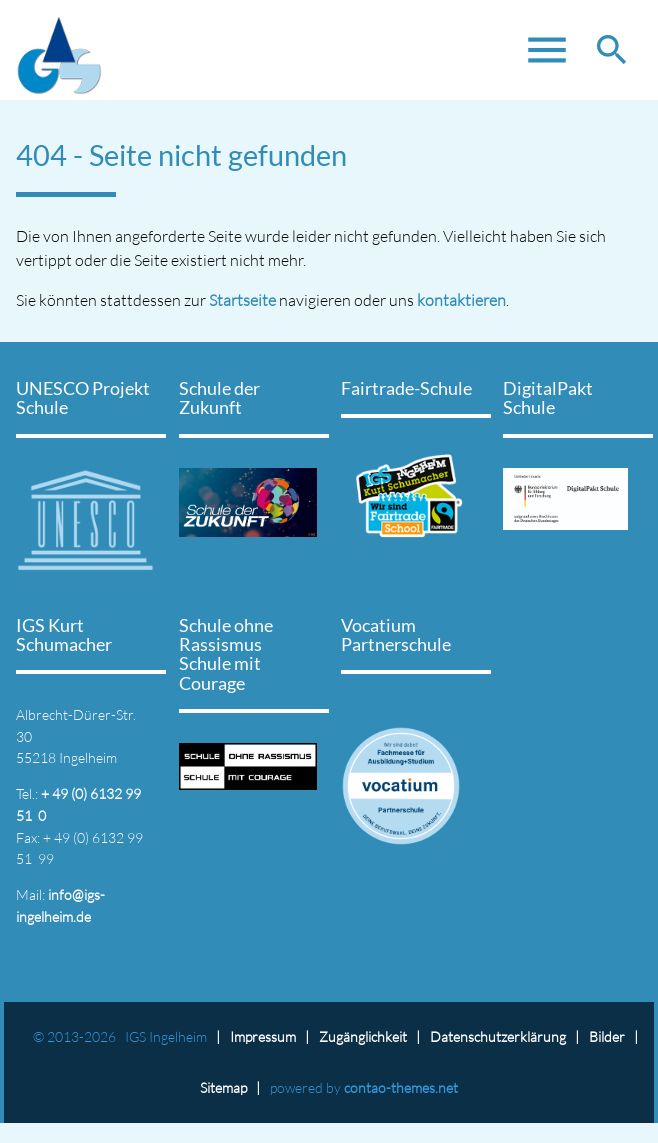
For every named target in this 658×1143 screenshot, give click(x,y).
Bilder (607, 1036)
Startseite (242, 300)
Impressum (263, 1036)
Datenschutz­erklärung (498, 1036)
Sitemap (223, 1087)
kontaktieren (461, 300)
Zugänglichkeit (363, 1036)
